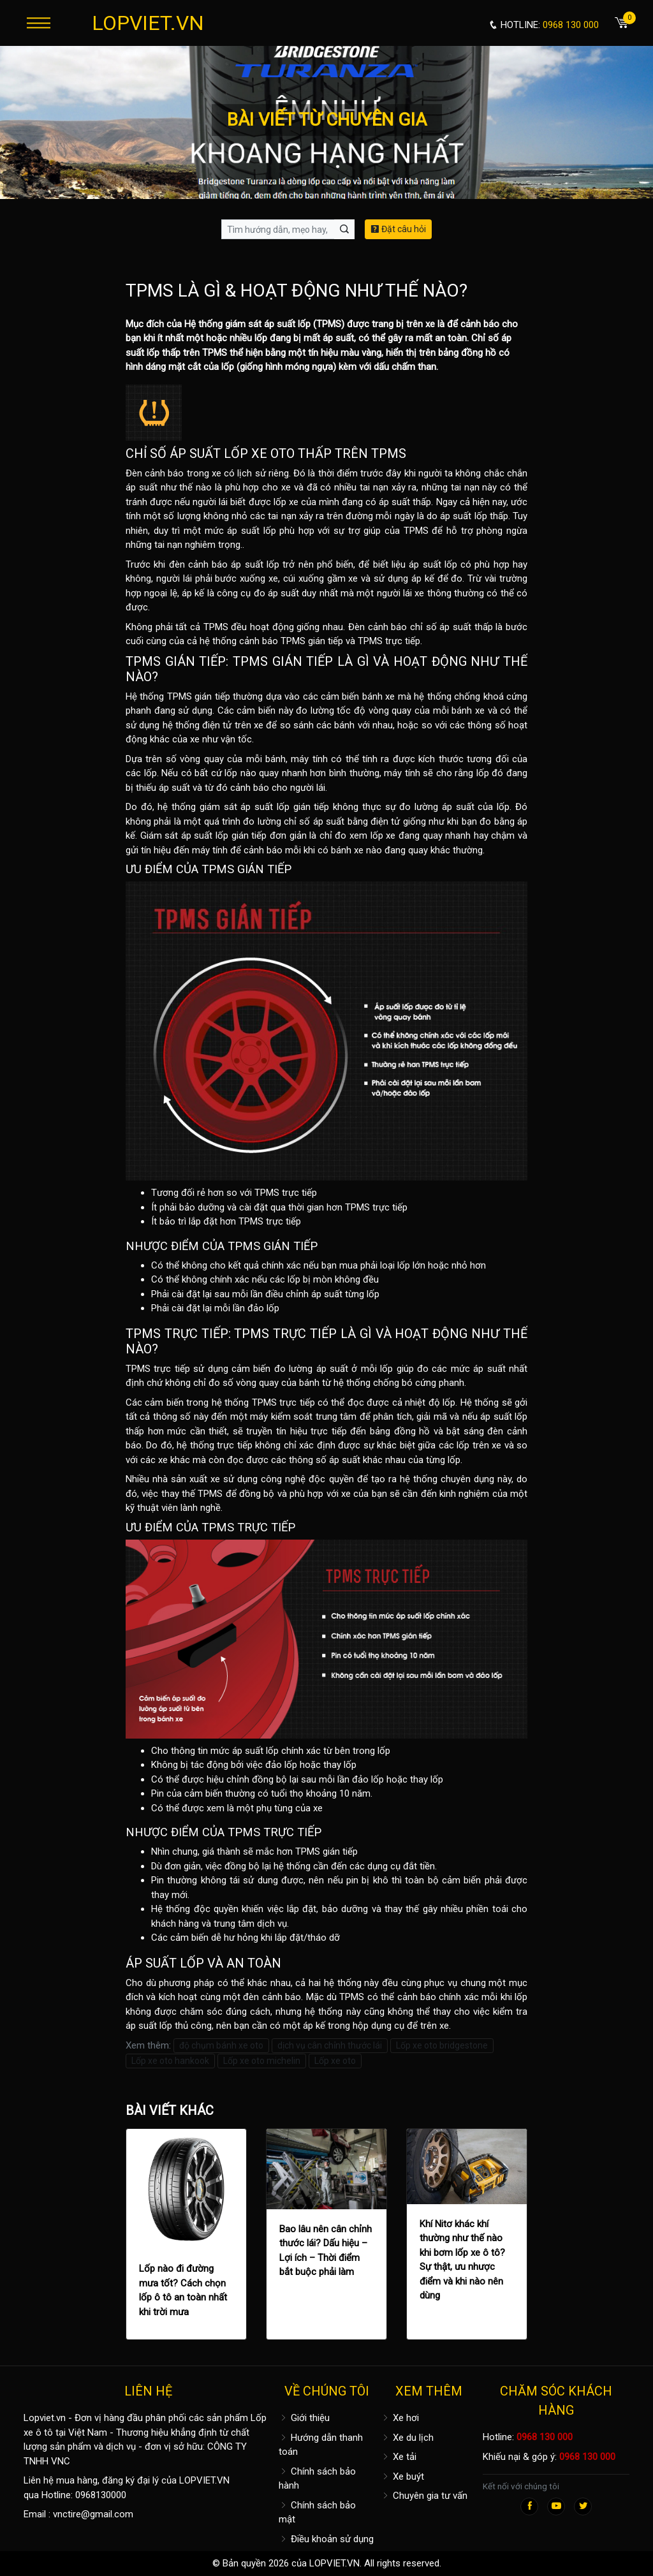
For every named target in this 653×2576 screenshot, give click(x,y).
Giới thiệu (304, 2418)
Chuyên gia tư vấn (424, 2495)
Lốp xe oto (335, 2061)
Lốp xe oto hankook (170, 2061)
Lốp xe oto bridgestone (442, 2045)
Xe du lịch (407, 2437)
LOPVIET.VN (148, 23)
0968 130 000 (545, 2437)
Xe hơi (400, 2418)
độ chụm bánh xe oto (221, 2045)
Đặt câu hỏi (398, 229)
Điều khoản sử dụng (326, 2539)
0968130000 (100, 2495)
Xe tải (398, 2456)
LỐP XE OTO (259, 453)
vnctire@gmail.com (93, 2514)
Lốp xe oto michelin (261, 2061)
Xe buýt (402, 2476)
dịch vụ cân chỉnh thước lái (329, 2045)
